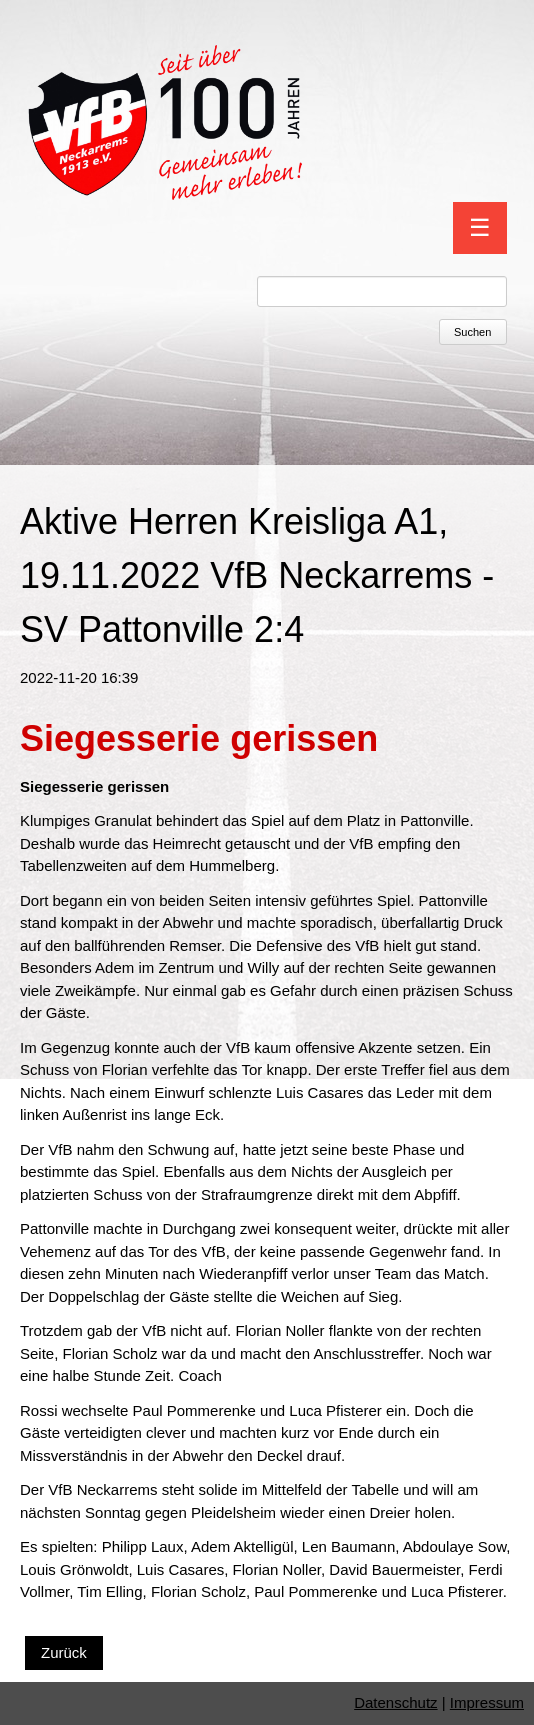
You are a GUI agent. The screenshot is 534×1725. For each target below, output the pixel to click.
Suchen (472, 332)
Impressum (487, 1702)
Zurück (64, 1652)
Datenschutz (395, 1702)
